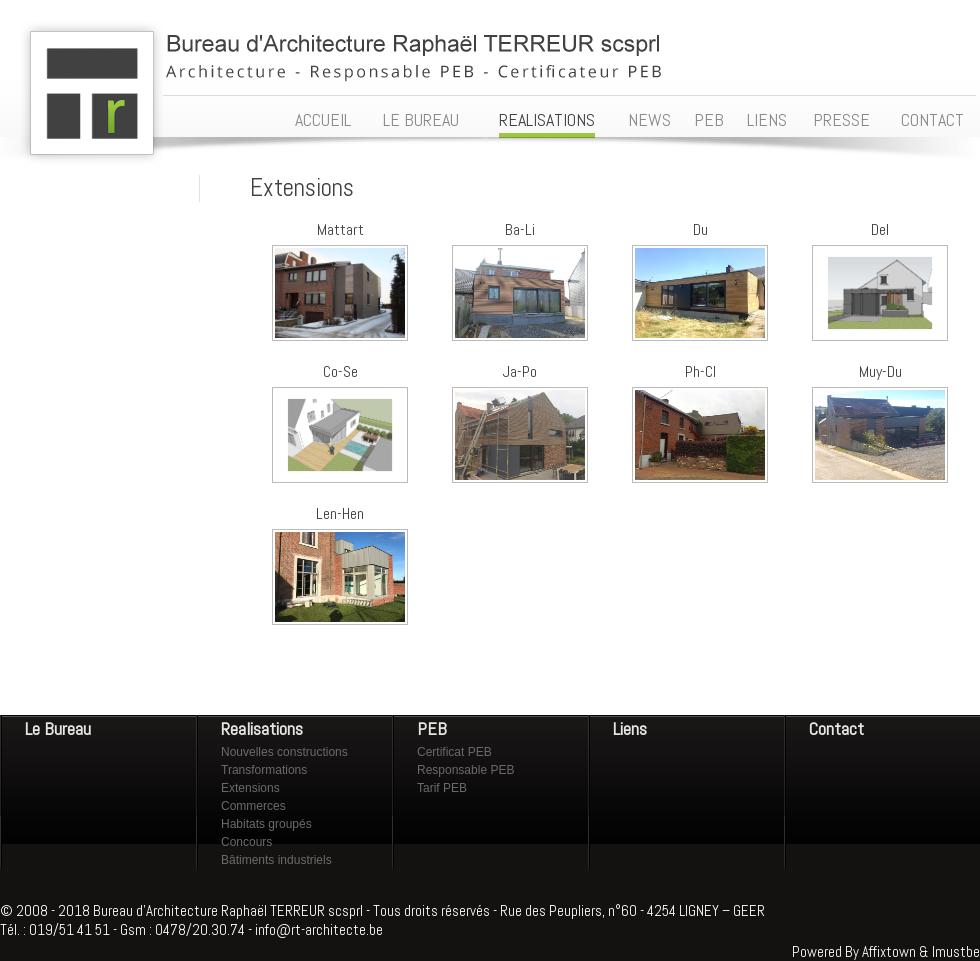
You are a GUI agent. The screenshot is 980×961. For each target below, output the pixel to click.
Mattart (340, 229)
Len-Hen (340, 513)
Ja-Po (520, 371)
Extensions (250, 788)
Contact (836, 728)
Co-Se (340, 371)
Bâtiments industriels (276, 860)
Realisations (262, 728)
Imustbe (956, 951)
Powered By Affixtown (854, 951)
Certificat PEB (454, 752)
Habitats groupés (266, 824)
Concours (246, 842)
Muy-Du (880, 371)
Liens (630, 728)
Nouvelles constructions (284, 752)
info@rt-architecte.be (319, 929)
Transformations (264, 770)
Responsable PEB (465, 770)
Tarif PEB (442, 788)
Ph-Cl (700, 371)
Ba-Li (520, 229)
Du (700, 229)
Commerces (253, 806)
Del (880, 229)
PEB (432, 728)
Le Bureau (58, 728)
